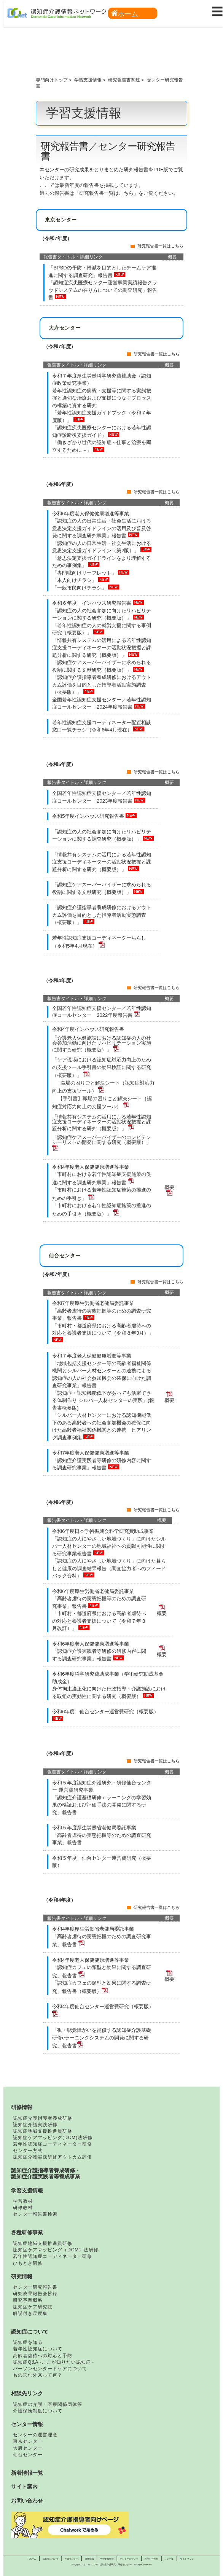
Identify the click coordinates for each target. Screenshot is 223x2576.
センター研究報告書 (35, 2287)
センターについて (129, 2559)
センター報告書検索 (35, 2214)
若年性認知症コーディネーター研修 (52, 2144)
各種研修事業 (27, 2232)
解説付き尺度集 (30, 2313)
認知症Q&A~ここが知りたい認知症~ (53, 2362)
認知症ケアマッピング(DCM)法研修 (52, 2137)
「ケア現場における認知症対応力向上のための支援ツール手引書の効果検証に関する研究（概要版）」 (101, 1067)
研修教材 (23, 2207)
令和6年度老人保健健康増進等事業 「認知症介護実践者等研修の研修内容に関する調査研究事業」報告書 (99, 1651)
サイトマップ (187, 2559)
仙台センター (28, 2454)
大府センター (28, 2448)
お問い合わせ (27, 2501)
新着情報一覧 (27, 2473)
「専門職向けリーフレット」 (85, 573)
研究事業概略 (28, 2300)
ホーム (125, 14)
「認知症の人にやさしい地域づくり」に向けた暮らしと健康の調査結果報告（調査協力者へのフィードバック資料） (109, 1568)
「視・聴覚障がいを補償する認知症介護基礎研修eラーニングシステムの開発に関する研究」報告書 (101, 2038)
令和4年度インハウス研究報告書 (88, 1029)
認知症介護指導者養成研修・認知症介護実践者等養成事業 (45, 2173)
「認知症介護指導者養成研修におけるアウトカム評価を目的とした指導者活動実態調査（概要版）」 (101, 684)
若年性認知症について (37, 2348)
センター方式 (28, 2150)
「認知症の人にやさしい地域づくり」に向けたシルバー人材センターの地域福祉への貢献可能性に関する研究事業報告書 (109, 1546)
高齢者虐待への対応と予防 (42, 2355)
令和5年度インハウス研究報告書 (89, 816)
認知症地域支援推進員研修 (42, 2131)
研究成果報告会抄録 (35, 2293)
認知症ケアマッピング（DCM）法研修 (56, 2250)
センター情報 (27, 2424)
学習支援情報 (88, 79)
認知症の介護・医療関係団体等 (47, 2404)
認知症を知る (28, 2342)
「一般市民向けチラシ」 (80, 588)
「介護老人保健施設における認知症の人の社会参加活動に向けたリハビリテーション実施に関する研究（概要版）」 (101, 1044)
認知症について (29, 2332)
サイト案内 (24, 2487)
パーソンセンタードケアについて (50, 2368)
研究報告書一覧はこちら (160, 246)
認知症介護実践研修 (35, 2124)
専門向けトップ (52, 79)
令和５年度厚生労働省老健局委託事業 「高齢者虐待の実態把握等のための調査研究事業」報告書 (101, 1835)
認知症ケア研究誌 (33, 2307)
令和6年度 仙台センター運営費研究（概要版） (105, 1711)
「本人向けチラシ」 (75, 580)
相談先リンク (27, 2393)
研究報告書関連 (124, 79)
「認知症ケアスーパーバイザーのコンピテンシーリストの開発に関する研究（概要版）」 (101, 1142)
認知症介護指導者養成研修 (42, 2118)
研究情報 (21, 2276)
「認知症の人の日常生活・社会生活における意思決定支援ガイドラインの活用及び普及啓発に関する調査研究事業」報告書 (101, 528)
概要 (169, 1397)
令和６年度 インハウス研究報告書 (92, 603)
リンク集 (169, 2559)
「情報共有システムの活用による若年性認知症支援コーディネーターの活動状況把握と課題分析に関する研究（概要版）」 (101, 647)
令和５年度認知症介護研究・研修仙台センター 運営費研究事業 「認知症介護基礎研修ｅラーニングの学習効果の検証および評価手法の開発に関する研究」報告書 (101, 1797)
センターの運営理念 (35, 2434)
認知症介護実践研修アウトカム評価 (52, 2157)
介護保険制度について (37, 2411)
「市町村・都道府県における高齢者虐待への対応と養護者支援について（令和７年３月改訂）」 (99, 1621)
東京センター (28, 2441)
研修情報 (21, 2107)
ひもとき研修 (28, 2263)
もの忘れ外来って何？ (37, 2375)
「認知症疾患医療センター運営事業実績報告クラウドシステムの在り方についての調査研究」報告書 (102, 290)
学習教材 (23, 2201)
